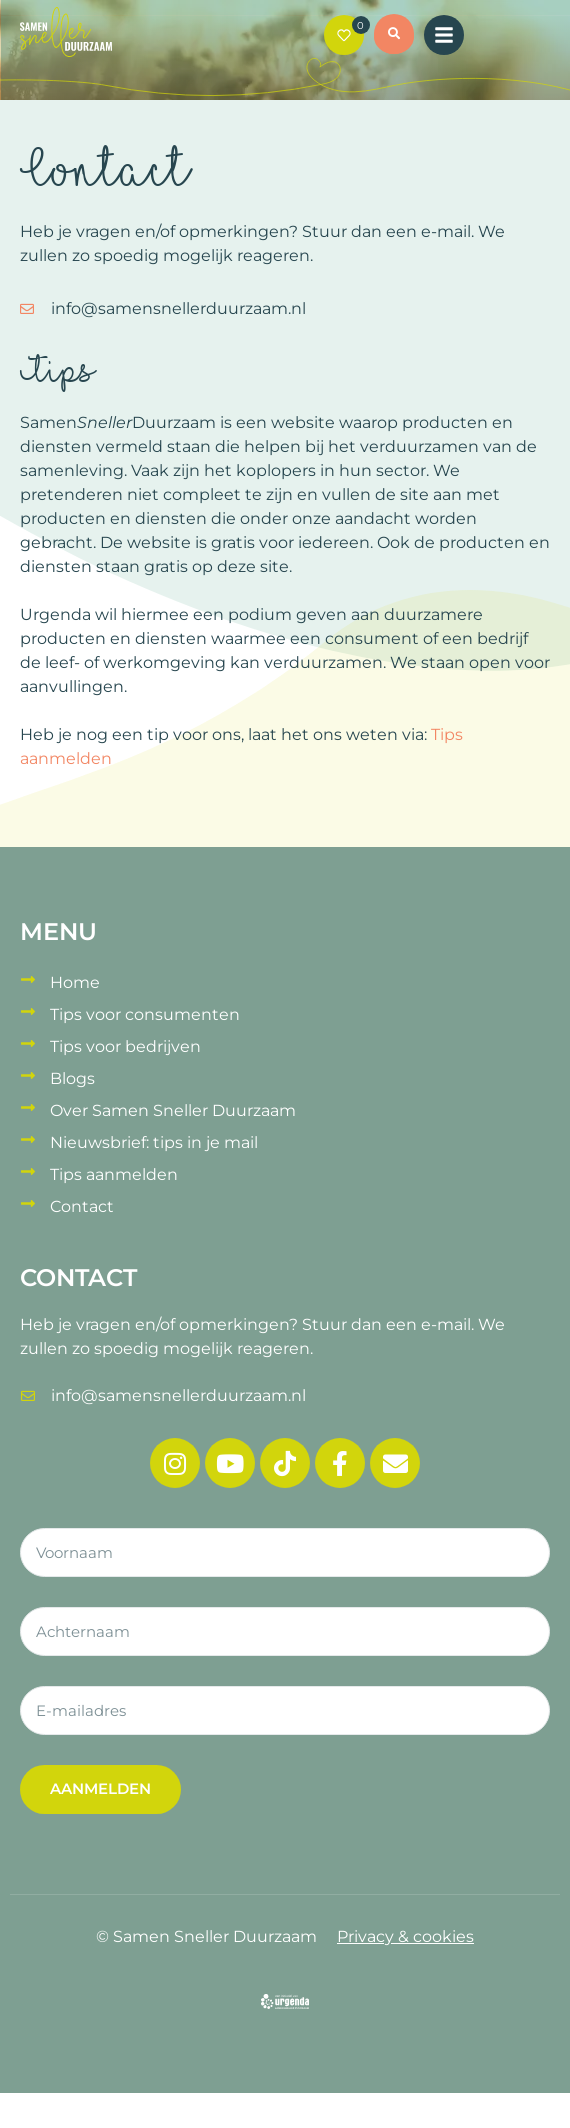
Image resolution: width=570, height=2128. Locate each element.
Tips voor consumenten (145, 1014)
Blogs (72, 1078)
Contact (82, 1206)
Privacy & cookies (405, 1936)
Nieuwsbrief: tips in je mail (154, 1142)
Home (75, 982)
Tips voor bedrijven (125, 1046)
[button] (394, 37)
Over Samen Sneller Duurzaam (173, 1110)
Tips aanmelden (114, 1174)
